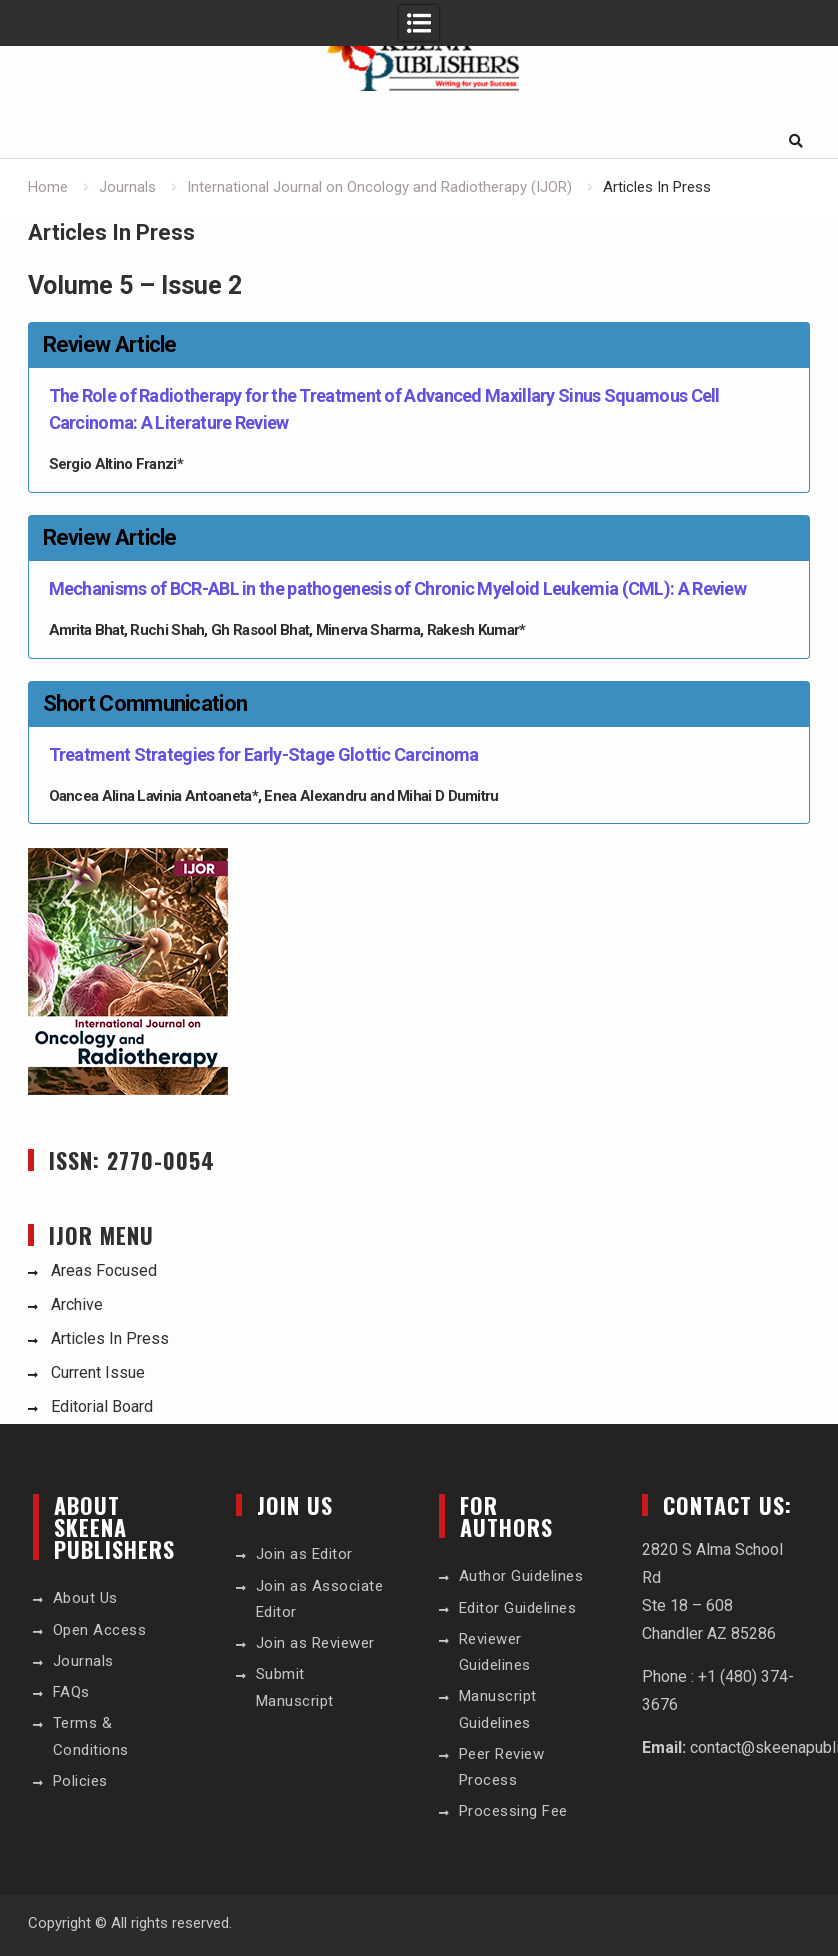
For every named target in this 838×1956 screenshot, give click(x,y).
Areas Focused (104, 1270)
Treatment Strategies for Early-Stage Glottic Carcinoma (264, 754)
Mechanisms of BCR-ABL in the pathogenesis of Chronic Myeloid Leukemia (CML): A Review (398, 588)
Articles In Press (110, 1338)
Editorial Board (102, 1406)
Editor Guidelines (518, 1608)
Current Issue (98, 1372)
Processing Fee (513, 1811)
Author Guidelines (521, 1576)
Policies (80, 1781)
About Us (85, 1598)
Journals (83, 1661)
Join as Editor (304, 1554)
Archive (77, 1304)
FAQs (71, 1692)
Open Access (100, 1630)
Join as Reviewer (315, 1643)
